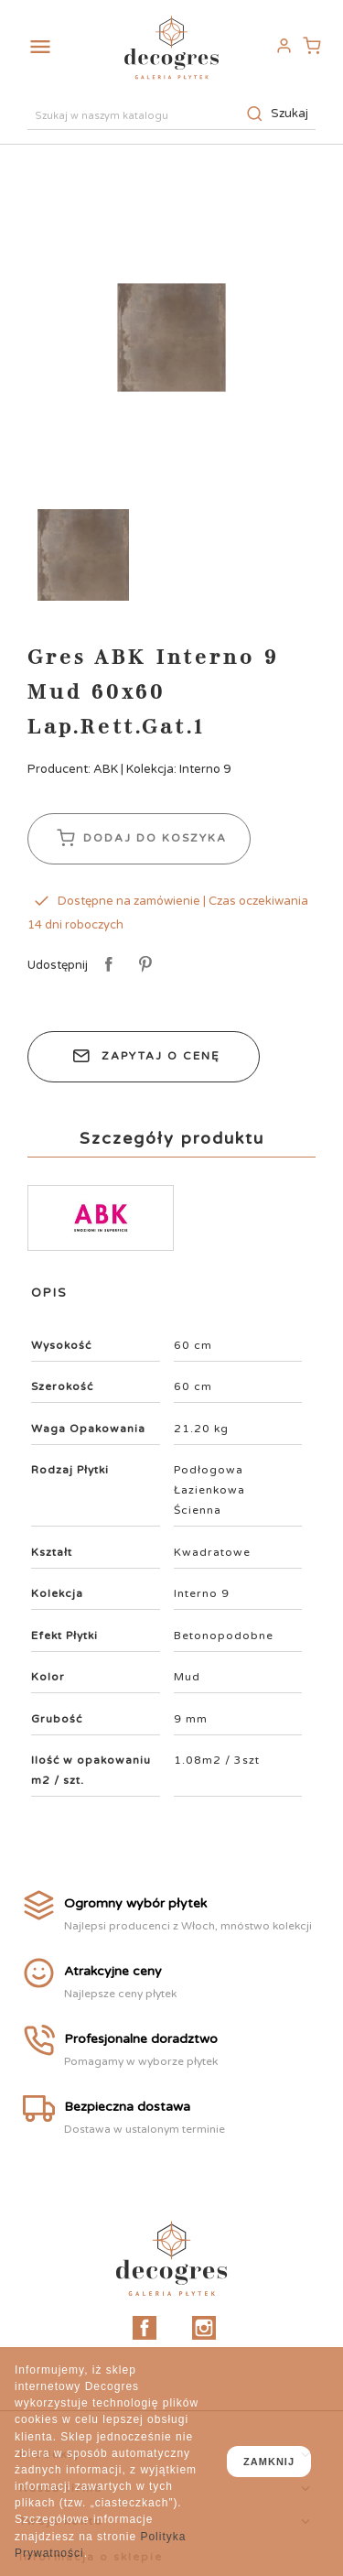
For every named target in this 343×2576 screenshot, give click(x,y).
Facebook (144, 2328)
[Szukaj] (171, 113)
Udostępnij (106, 965)
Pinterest (142, 965)
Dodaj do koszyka (139, 839)
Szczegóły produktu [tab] (172, 1138)
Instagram (204, 2328)
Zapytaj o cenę (143, 1057)
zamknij (269, 2461)
